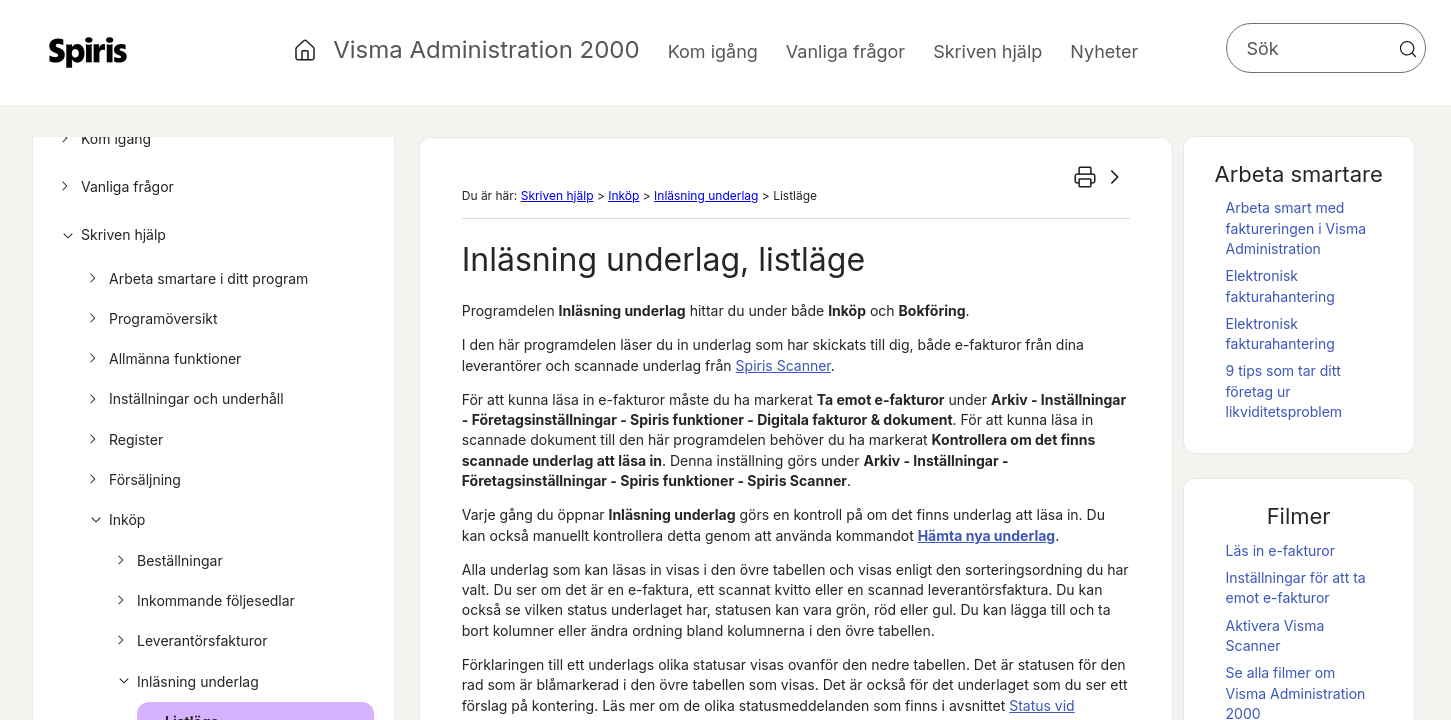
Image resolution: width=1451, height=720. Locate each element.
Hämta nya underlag (987, 535)
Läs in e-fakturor (1280, 550)
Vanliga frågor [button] (845, 51)
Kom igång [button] (713, 51)
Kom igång (103, 139)
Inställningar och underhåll (183, 399)
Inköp (114, 520)
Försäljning (132, 480)
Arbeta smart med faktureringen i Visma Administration (1296, 228)
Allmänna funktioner (162, 359)
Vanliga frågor (114, 187)
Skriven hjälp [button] (987, 51)
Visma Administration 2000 (486, 49)
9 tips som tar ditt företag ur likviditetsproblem (1284, 391)
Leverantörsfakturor (189, 641)
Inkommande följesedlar (203, 601)
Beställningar (167, 561)
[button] (1408, 49)
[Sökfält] (1326, 48)
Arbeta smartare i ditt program (195, 279)
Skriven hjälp (110, 235)
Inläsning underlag (185, 682)
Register (123, 440)
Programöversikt (150, 319)
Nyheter (1104, 51)
